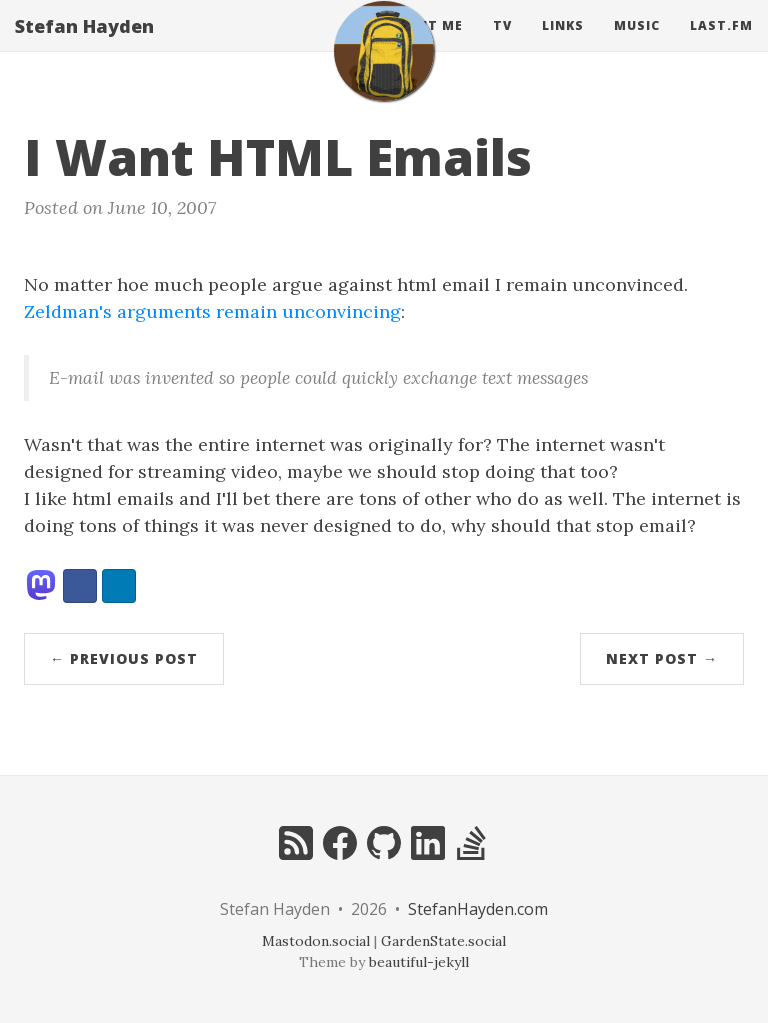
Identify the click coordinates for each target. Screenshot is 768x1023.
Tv (502, 44)
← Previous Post (124, 658)
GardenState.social (443, 941)
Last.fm (721, 44)
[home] (384, 70)
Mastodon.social (316, 941)
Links (563, 44)
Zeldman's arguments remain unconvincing (212, 311)
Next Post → (662, 658)
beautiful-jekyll (419, 962)
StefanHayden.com (478, 909)
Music (637, 44)
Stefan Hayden (84, 45)
